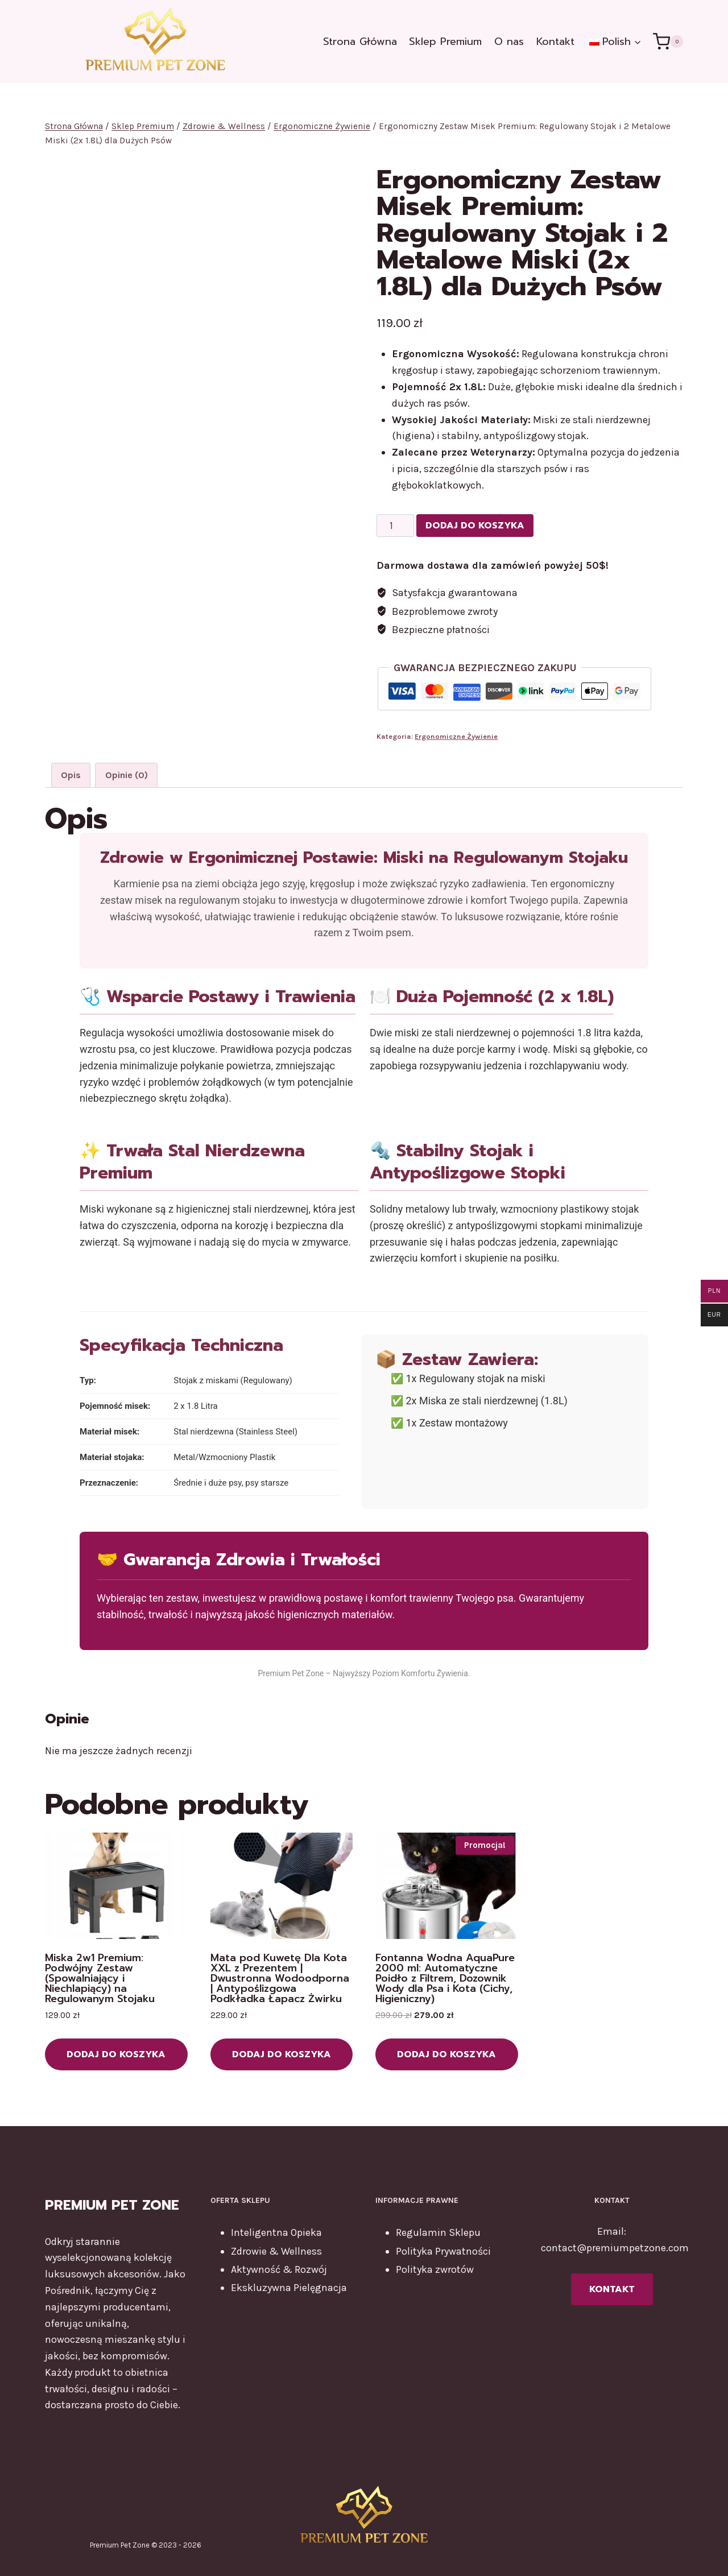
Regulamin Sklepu (438, 2232)
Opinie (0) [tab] (126, 775)
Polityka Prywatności (443, 2251)
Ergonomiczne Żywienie (456, 736)
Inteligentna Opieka (276, 2232)
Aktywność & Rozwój (279, 2269)
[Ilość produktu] (395, 525)
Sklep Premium (445, 41)
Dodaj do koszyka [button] (116, 2054)
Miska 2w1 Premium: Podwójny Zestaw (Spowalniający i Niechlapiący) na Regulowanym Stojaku (100, 1978)
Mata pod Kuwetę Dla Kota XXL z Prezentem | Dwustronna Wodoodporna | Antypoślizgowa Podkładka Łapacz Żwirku (279, 1978)
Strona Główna (360, 41)
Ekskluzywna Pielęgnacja (289, 2287)
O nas (509, 41)
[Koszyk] (668, 41)
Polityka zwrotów (435, 2269)
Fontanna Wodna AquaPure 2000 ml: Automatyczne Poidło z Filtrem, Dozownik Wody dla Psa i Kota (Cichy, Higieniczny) (445, 1978)
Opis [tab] (71, 775)
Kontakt (555, 41)
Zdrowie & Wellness (276, 2251)
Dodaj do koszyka (474, 525)
